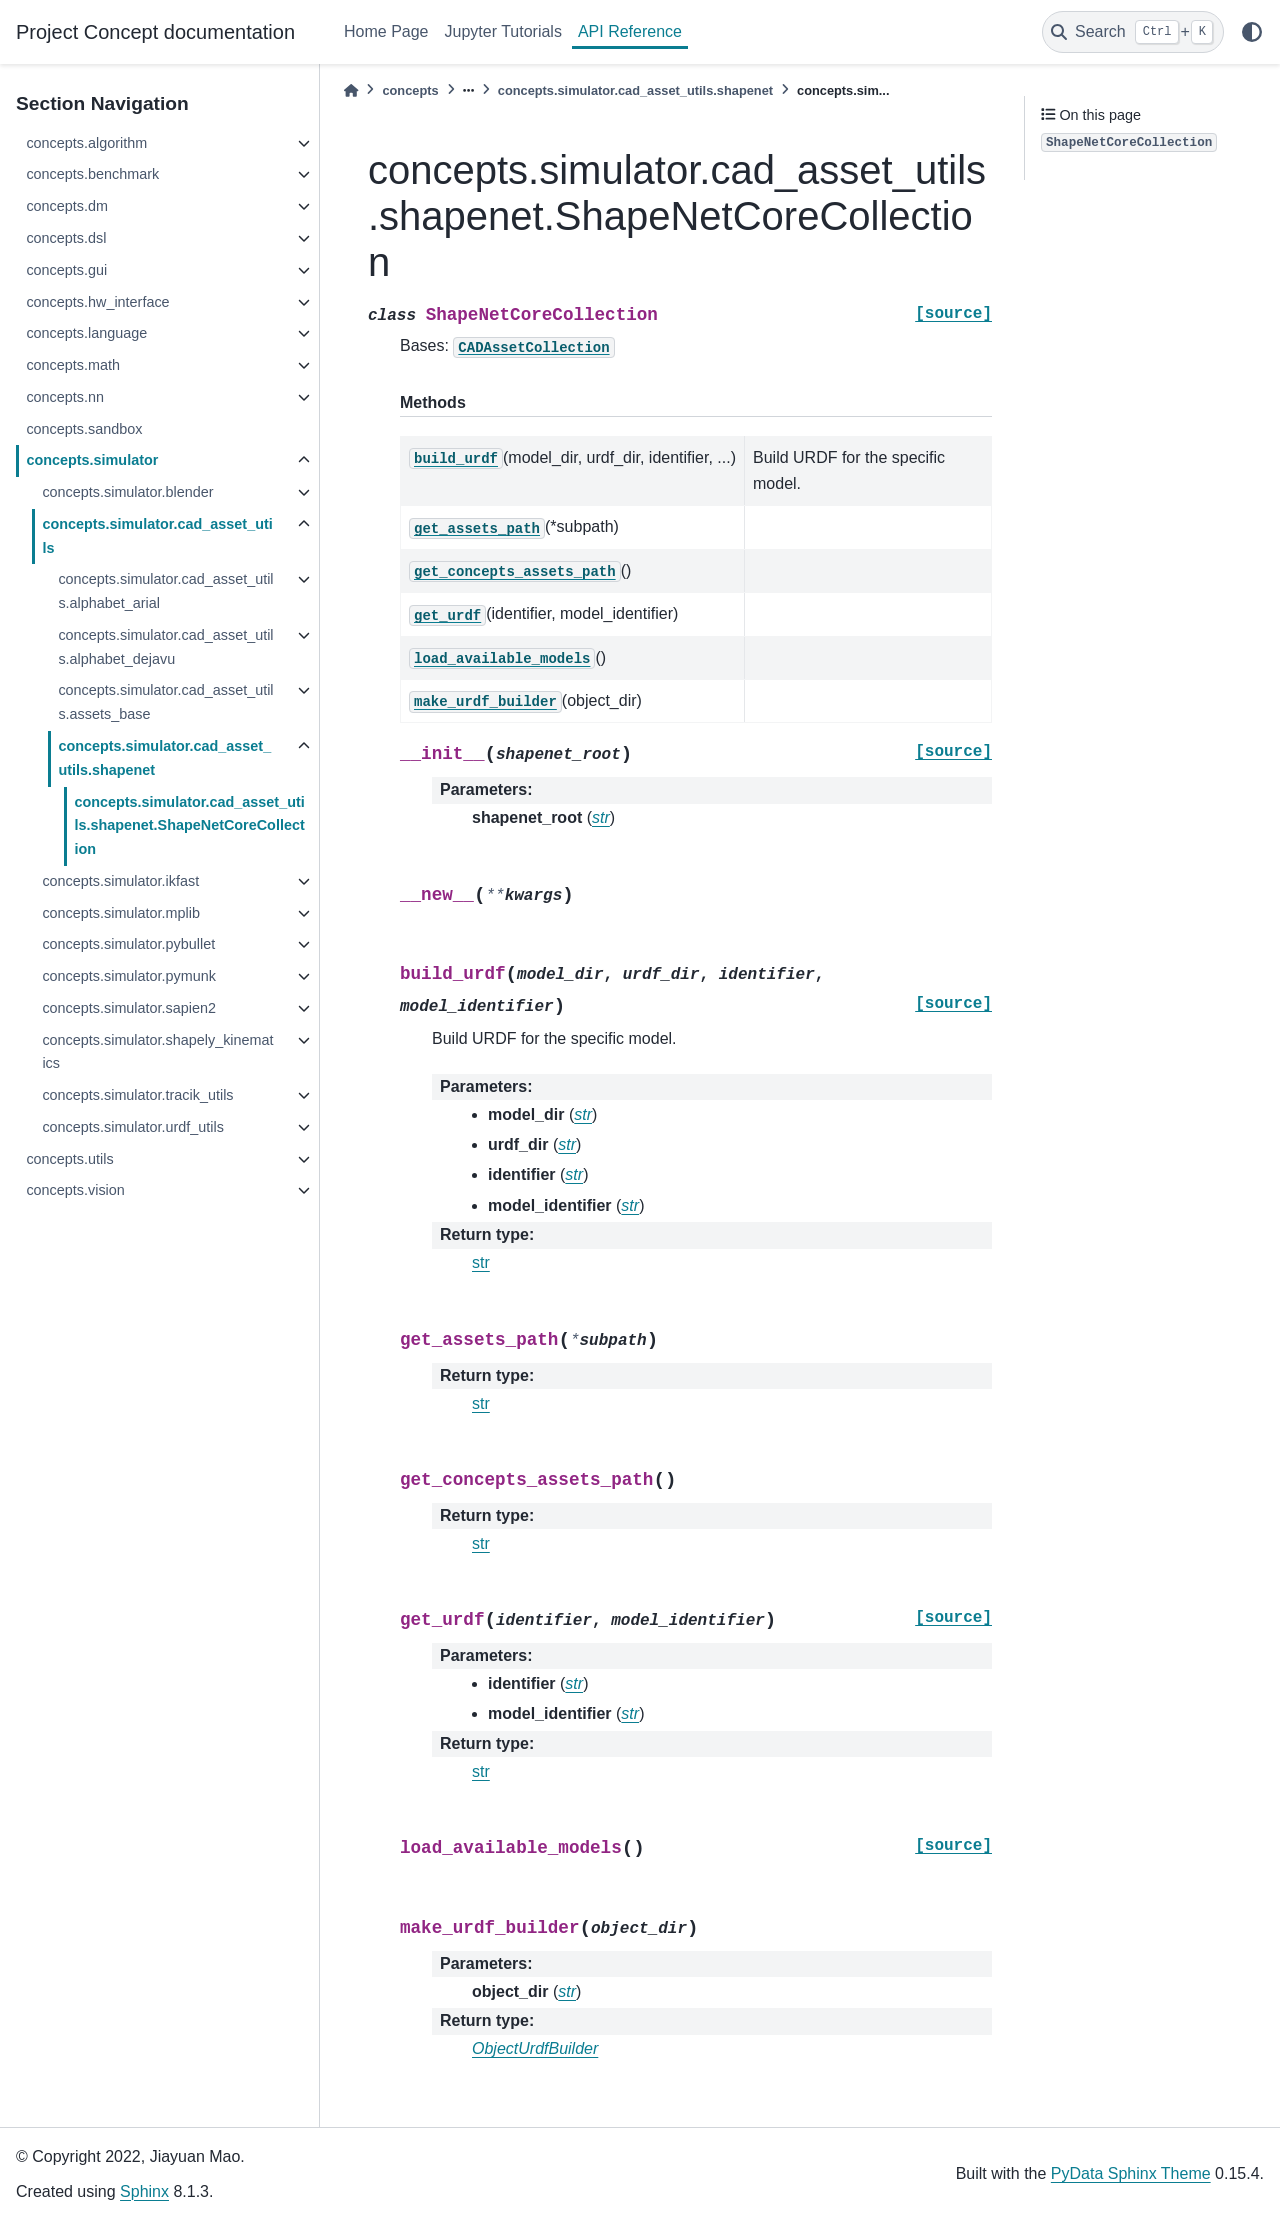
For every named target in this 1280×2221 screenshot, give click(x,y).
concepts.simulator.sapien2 (129, 1008)
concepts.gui (66, 270)
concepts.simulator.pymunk (129, 976)
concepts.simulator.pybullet (128, 944)
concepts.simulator (92, 460)
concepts (410, 90)
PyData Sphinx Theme (1131, 2173)
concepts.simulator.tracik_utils (137, 1095)
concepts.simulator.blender (127, 492)
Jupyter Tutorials (503, 31)
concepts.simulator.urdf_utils (133, 1127)
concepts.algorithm (86, 143)
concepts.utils (69, 1159)
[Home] (351, 90)
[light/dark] (1252, 32)
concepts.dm (67, 206)
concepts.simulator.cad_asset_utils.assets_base (165, 702)
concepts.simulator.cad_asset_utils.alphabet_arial (165, 591)
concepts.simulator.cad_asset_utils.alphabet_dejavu (165, 647)
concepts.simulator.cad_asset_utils (157, 536)
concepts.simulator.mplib (121, 913)
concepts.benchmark (92, 174)
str (481, 1262)
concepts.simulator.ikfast (120, 881)
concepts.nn (65, 397)
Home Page (386, 31)
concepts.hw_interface (97, 302)
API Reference (630, 31)
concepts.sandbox (84, 429)
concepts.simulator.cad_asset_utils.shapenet (164, 758)
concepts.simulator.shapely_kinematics (157, 1052)
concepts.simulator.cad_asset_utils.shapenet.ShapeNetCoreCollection (189, 826)
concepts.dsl (66, 238)
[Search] (1133, 32)
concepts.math (73, 365)
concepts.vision (75, 1190)
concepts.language (86, 333)
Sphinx (144, 2191)
